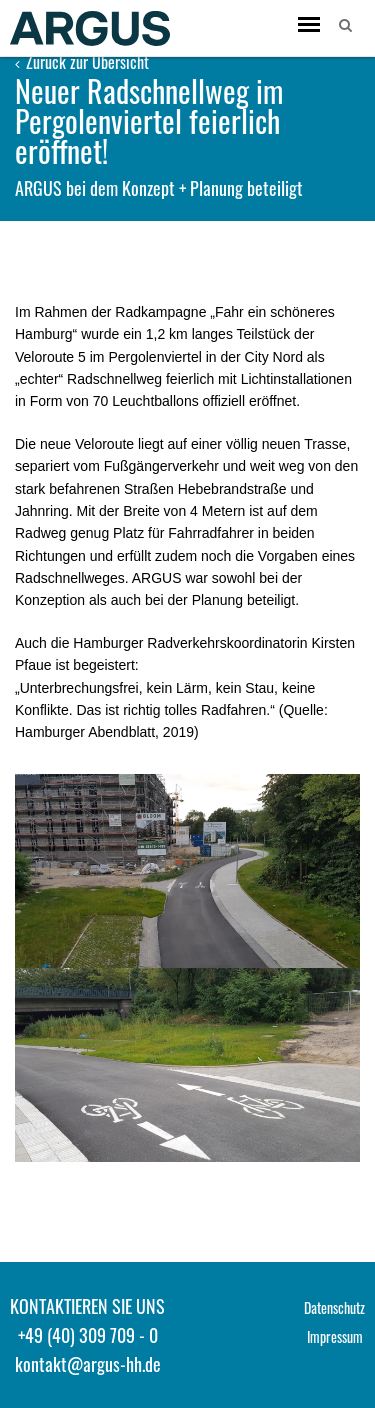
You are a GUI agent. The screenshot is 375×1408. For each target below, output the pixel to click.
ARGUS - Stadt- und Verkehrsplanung (90, 28)
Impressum (335, 1336)
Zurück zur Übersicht (82, 62)
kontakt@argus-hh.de (88, 1364)
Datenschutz (334, 1307)
